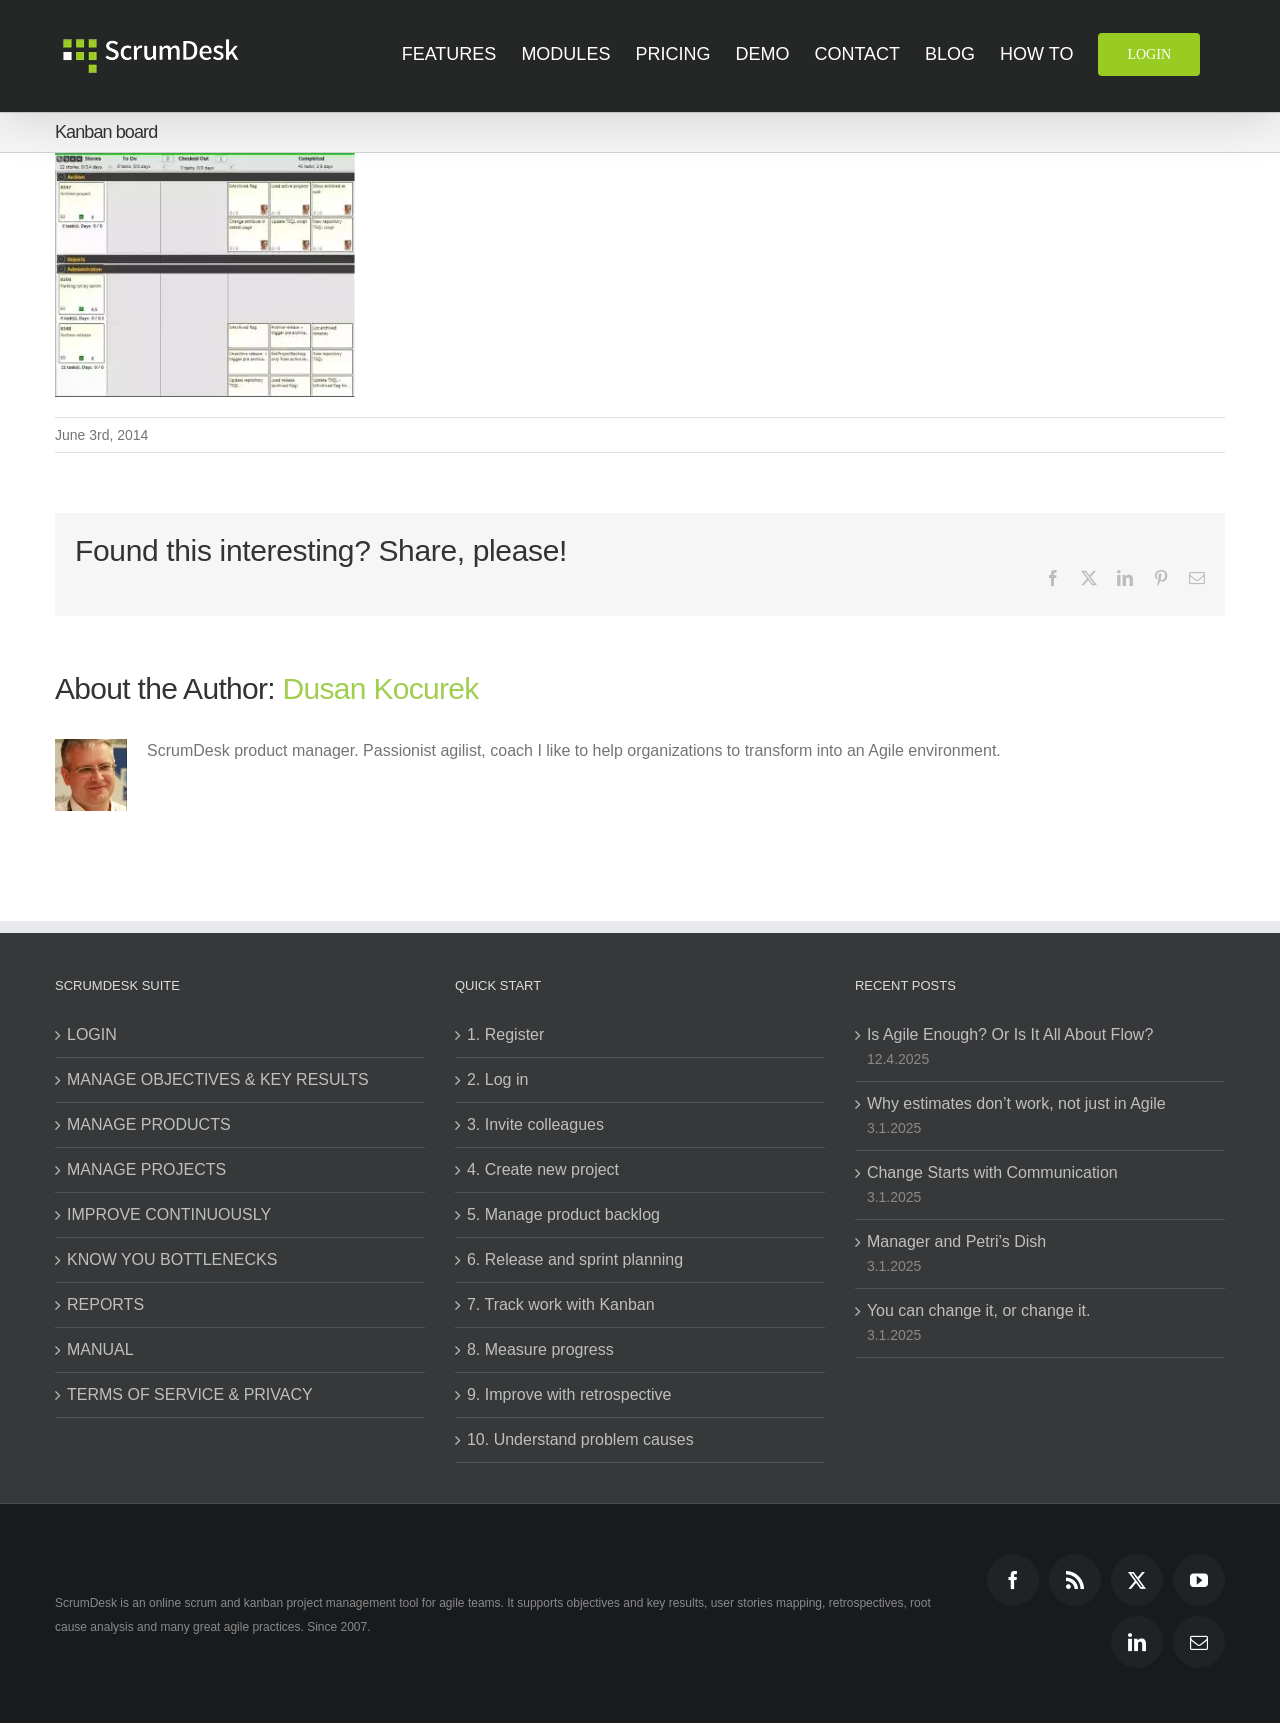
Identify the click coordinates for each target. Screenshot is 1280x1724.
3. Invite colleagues (535, 1124)
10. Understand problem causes (580, 1439)
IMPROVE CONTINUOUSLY (169, 1214)
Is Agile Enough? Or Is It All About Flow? (1010, 1034)
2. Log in (497, 1079)
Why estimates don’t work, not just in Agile (1016, 1103)
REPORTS (105, 1304)
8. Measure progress (540, 1349)
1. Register (505, 1034)
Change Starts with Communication (992, 1172)
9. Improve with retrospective (569, 1394)
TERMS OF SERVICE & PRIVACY (190, 1394)
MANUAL (100, 1349)
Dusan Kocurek (381, 688)
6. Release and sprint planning (575, 1259)
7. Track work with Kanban (561, 1304)
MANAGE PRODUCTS (149, 1124)
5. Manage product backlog (563, 1214)
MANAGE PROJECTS (146, 1169)
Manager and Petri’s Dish (956, 1241)
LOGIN (92, 1034)
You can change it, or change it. (979, 1310)
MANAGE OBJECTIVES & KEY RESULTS (218, 1079)
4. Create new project (543, 1169)
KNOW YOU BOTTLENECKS (172, 1259)
